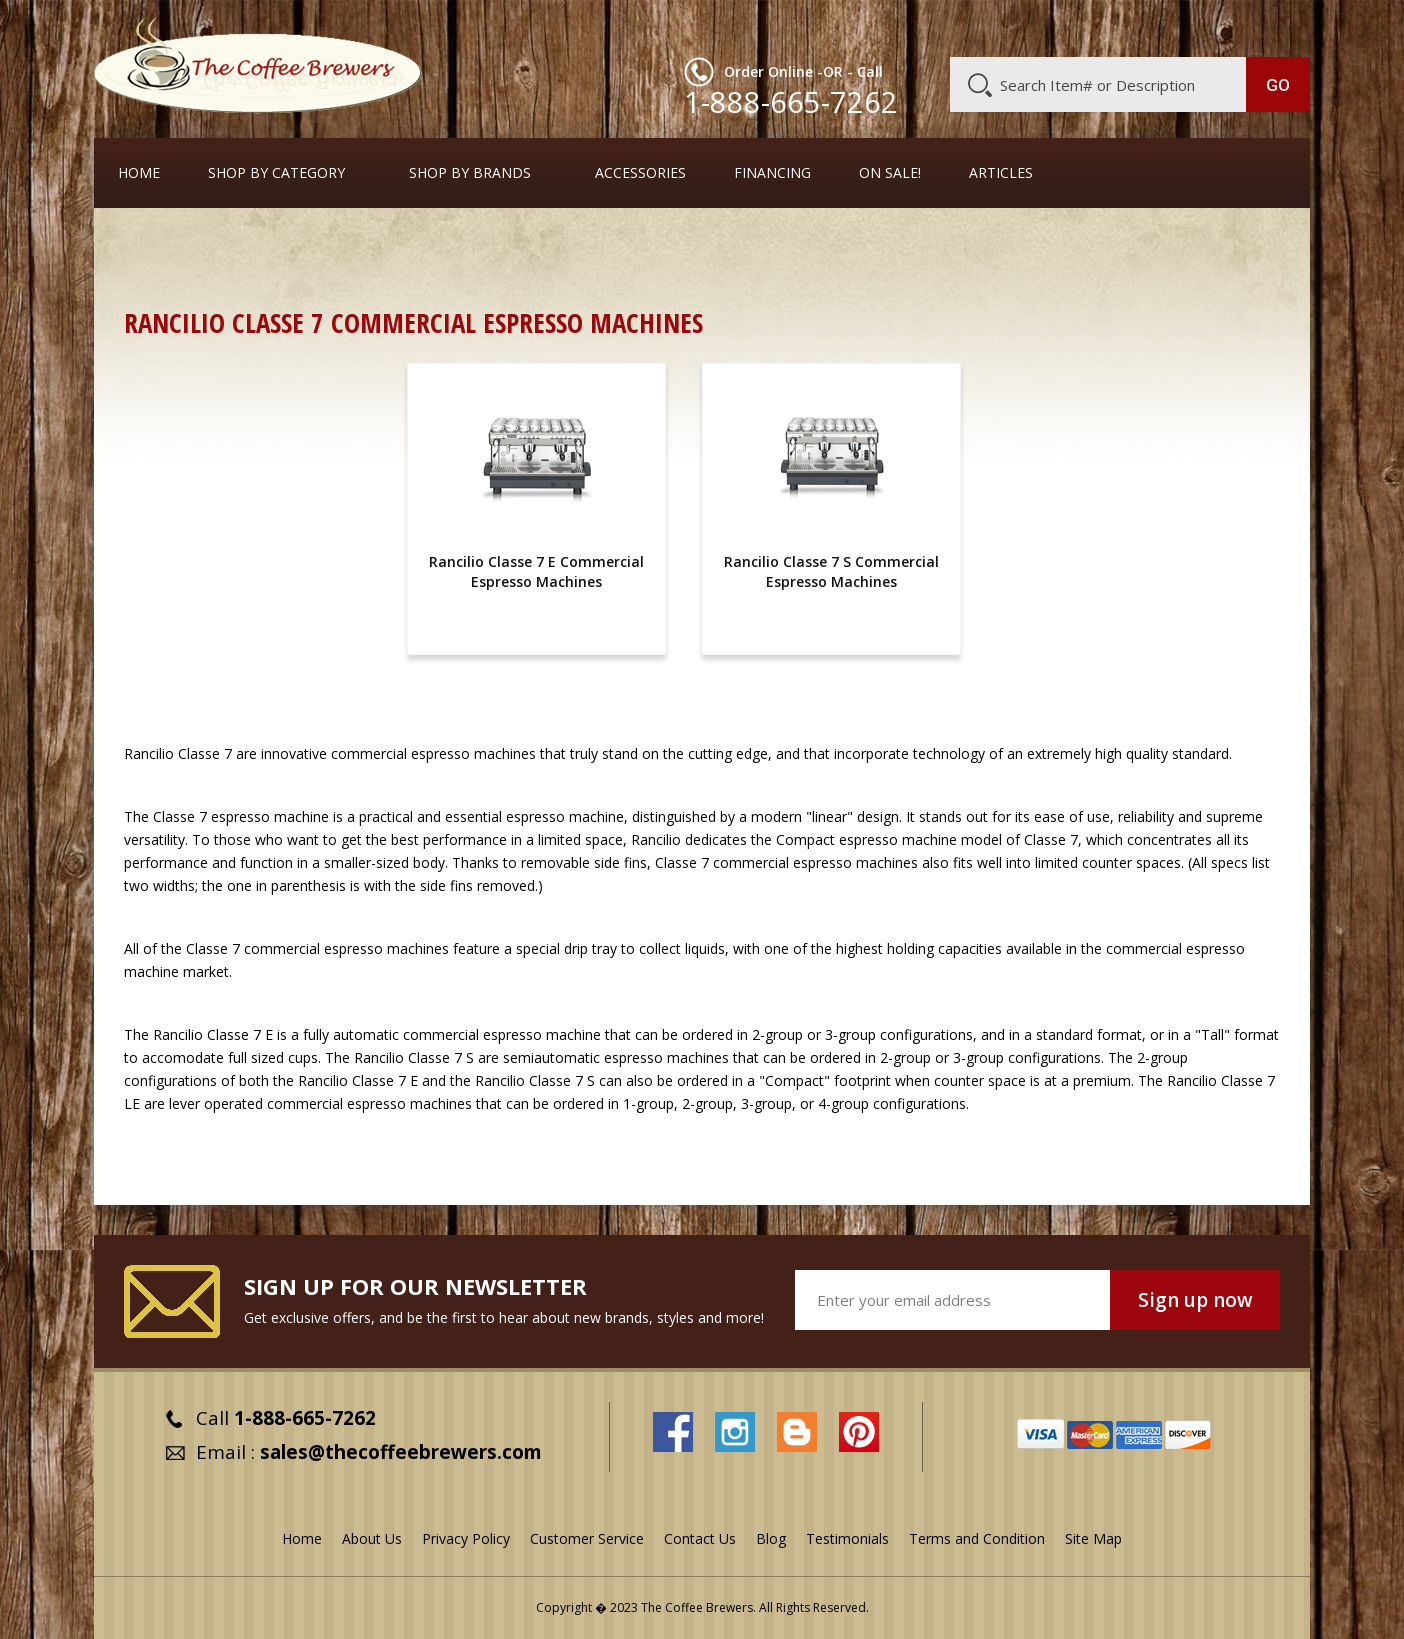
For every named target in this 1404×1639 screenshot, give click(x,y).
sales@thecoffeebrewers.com (401, 1452)
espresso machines (666, 1057)
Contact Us (700, 1538)
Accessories (640, 173)
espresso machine (270, 816)
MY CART (1271, 25)
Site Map (1093, 1538)
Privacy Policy (466, 1538)
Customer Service (1050, 27)
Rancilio (149, 753)
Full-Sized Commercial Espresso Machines (736, 244)
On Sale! (890, 173)
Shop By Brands (470, 173)
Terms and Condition (977, 1538)
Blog (1140, 27)
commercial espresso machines (433, 753)
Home (139, 173)
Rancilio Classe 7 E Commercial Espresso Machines (536, 571)
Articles (1001, 173)
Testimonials (847, 1538)
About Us (945, 27)
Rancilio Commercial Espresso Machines (1030, 244)
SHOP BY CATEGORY (276, 173)
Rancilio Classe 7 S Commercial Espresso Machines (831, 571)
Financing (772, 173)
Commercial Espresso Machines (468, 244)
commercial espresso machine (502, 1034)
